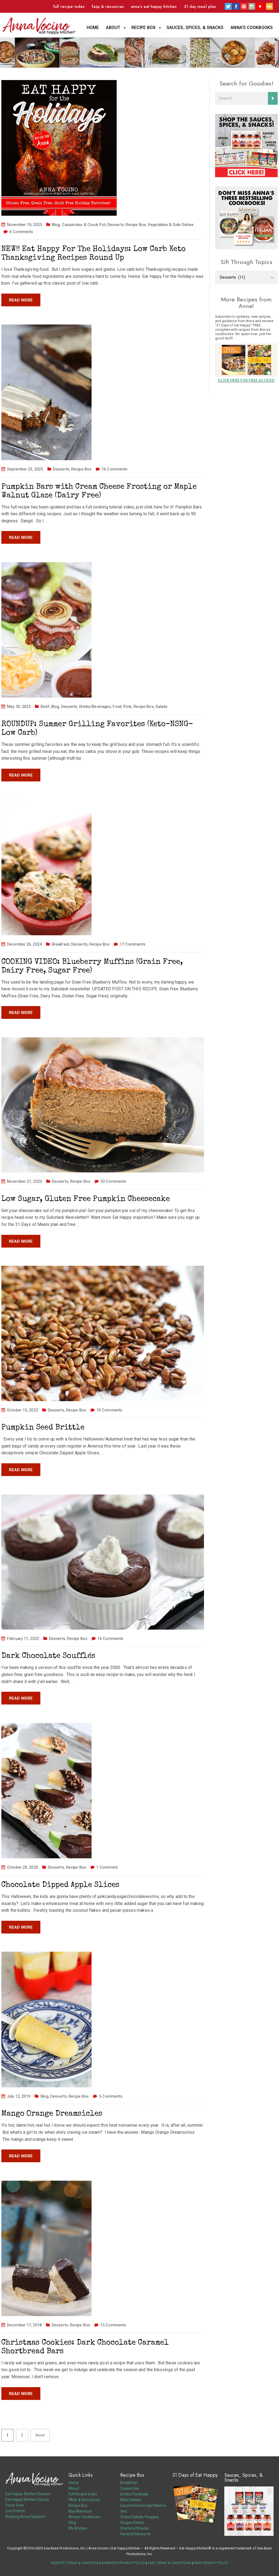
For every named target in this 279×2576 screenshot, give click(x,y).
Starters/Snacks (134, 2528)
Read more (21, 300)
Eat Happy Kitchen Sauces (27, 2494)
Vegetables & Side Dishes (171, 224)
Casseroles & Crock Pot (84, 224)
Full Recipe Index (69, 6)
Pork (127, 706)
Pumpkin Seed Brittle (43, 1428)
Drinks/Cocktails (134, 2494)
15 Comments (113, 2325)
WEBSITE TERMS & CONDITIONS (76, 2563)
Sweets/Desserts (135, 2534)
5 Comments (110, 2096)
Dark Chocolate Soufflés (48, 1656)
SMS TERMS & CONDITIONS (170, 2563)
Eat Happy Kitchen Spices (27, 2499)
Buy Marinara (80, 2511)
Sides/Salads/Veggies (139, 2517)
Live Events (15, 2511)
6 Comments (21, 231)
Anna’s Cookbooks (252, 27)
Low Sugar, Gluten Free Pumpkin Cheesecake (85, 1199)
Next (39, 2435)
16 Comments (114, 469)
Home (93, 27)
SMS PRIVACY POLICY (211, 2563)
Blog (56, 224)
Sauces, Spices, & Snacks (195, 27)
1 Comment (107, 1867)
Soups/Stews (132, 2522)
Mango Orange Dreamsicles (51, 2114)
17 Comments (132, 944)
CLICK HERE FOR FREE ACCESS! (246, 380)
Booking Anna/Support (25, 2516)
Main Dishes (130, 2500)
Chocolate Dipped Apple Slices (60, 1885)
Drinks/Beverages (95, 706)
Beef (45, 706)
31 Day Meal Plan (200, 6)
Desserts (116, 224)
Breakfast (60, 944)
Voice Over (14, 2505)
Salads (161, 706)
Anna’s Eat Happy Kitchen (154, 6)
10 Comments (109, 1410)
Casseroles (130, 2488)
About (113, 27)
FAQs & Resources (108, 6)
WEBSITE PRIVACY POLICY (124, 2563)
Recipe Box (143, 27)
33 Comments (113, 1181)
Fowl (117, 706)
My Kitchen (78, 2528)
